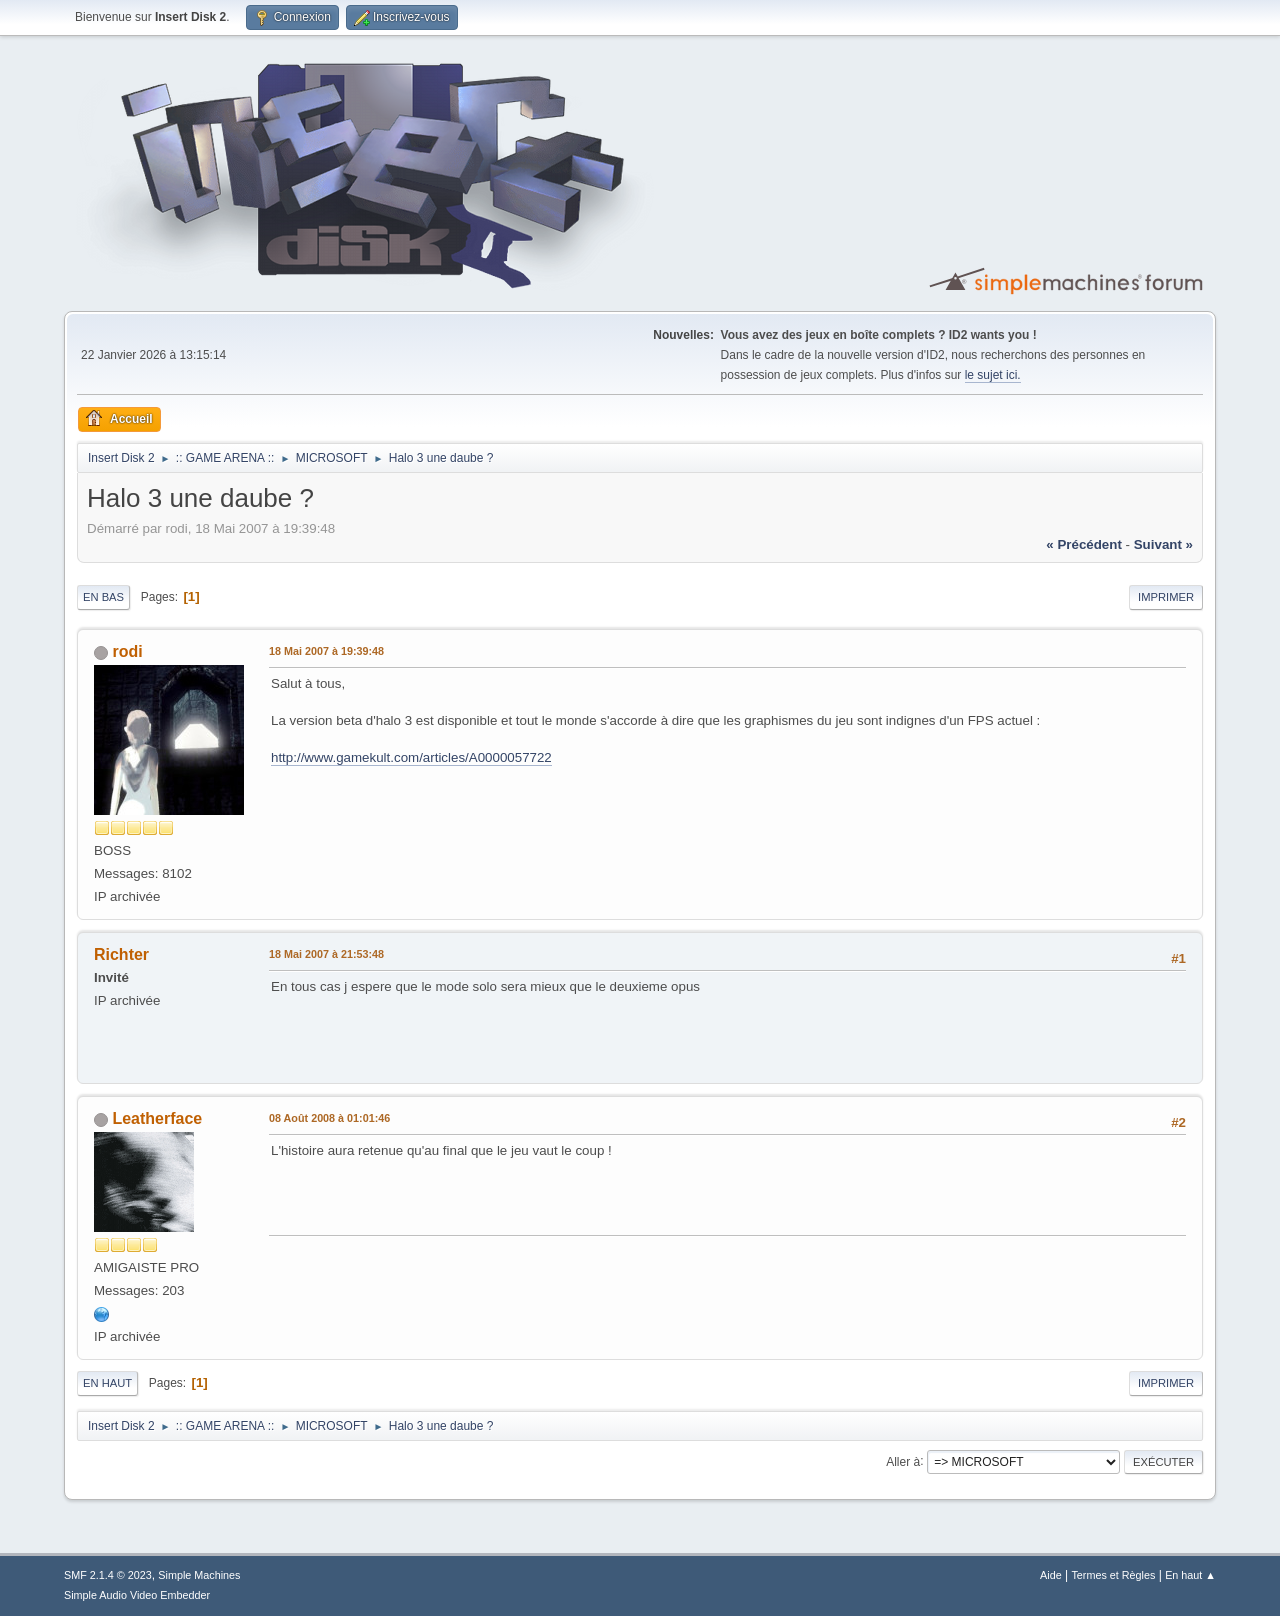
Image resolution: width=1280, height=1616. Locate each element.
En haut (107, 1383)
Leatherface (157, 1118)
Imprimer (1166, 597)
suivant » (1163, 544)
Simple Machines (199, 1575)
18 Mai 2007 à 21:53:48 (326, 954)
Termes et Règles (1113, 1575)
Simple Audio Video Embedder (137, 1595)
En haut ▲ (1190, 1575)
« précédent (1084, 544)
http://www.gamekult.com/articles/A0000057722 (411, 757)
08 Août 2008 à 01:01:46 (329, 1118)
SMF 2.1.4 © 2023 (108, 1575)
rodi (127, 651)
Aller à (903, 1461)
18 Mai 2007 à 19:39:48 (326, 651)
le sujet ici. (993, 375)
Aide (1051, 1575)
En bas (103, 597)
